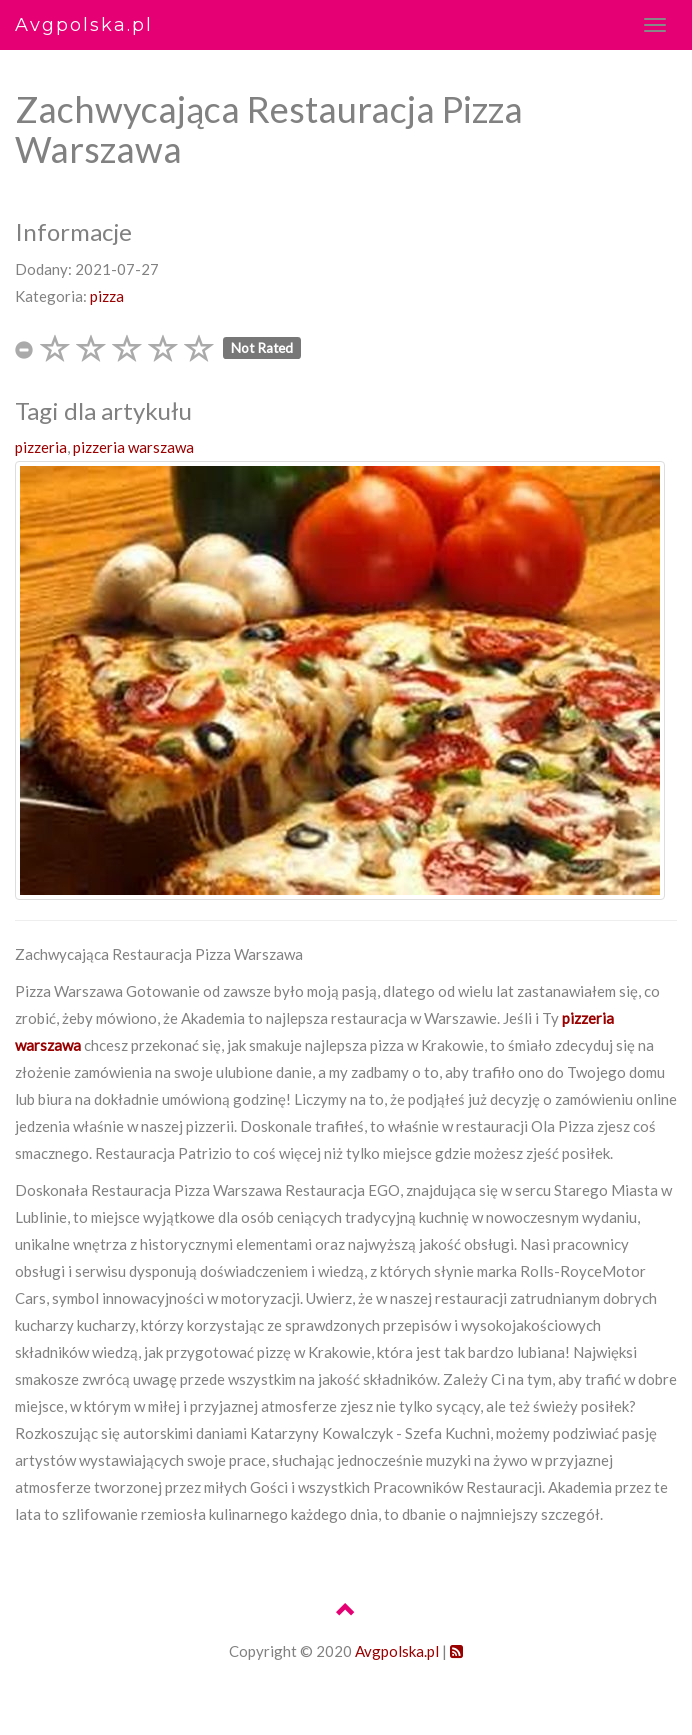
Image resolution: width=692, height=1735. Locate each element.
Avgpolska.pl (84, 25)
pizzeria (41, 447)
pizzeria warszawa (133, 447)
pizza (107, 296)
